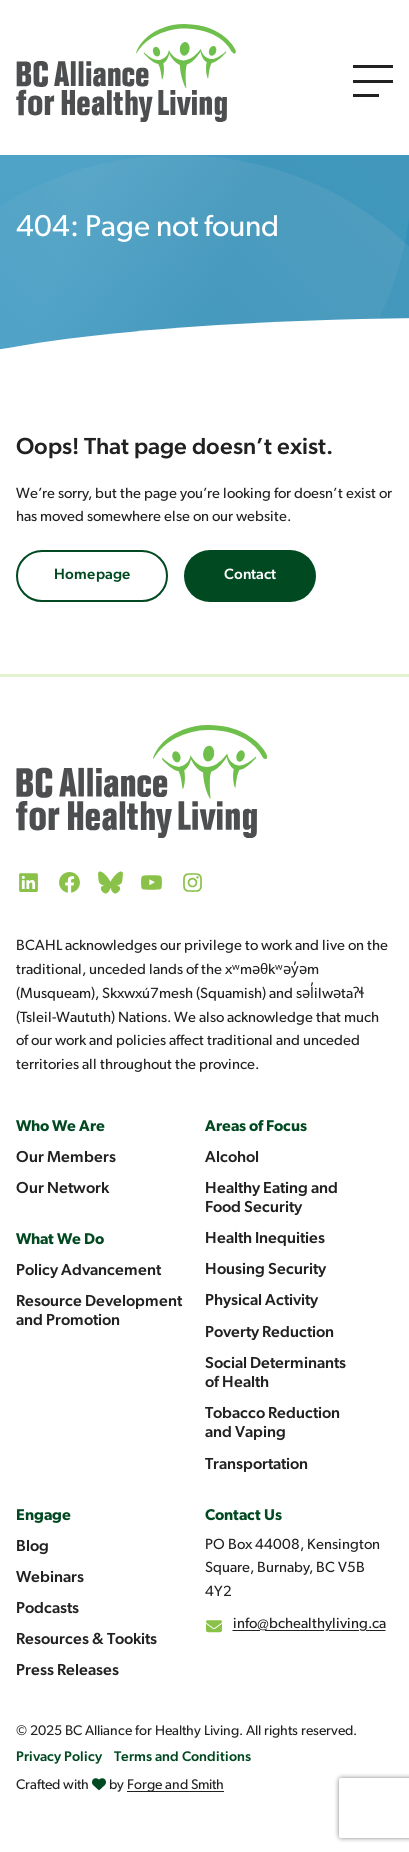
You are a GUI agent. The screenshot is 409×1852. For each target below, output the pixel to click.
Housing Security (265, 1270)
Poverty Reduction (269, 1333)
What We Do (60, 1240)
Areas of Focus (256, 1127)
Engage (43, 1516)
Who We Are (60, 1127)
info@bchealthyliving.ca (309, 1624)
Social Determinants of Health (275, 1373)
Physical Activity (261, 1301)
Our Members (66, 1158)
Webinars (50, 1578)
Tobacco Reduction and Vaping (272, 1423)
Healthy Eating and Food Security (271, 1198)
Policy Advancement (88, 1271)
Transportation (256, 1465)
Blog (32, 1547)
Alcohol (232, 1158)
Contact (250, 575)
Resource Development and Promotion (99, 1311)
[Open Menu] (373, 81)
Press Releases (67, 1671)
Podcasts (47, 1609)
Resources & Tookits (86, 1640)
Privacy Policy (59, 1757)
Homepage (92, 575)
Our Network (62, 1189)
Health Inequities (265, 1239)
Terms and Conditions (182, 1757)
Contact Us (243, 1516)
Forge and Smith (175, 1785)
